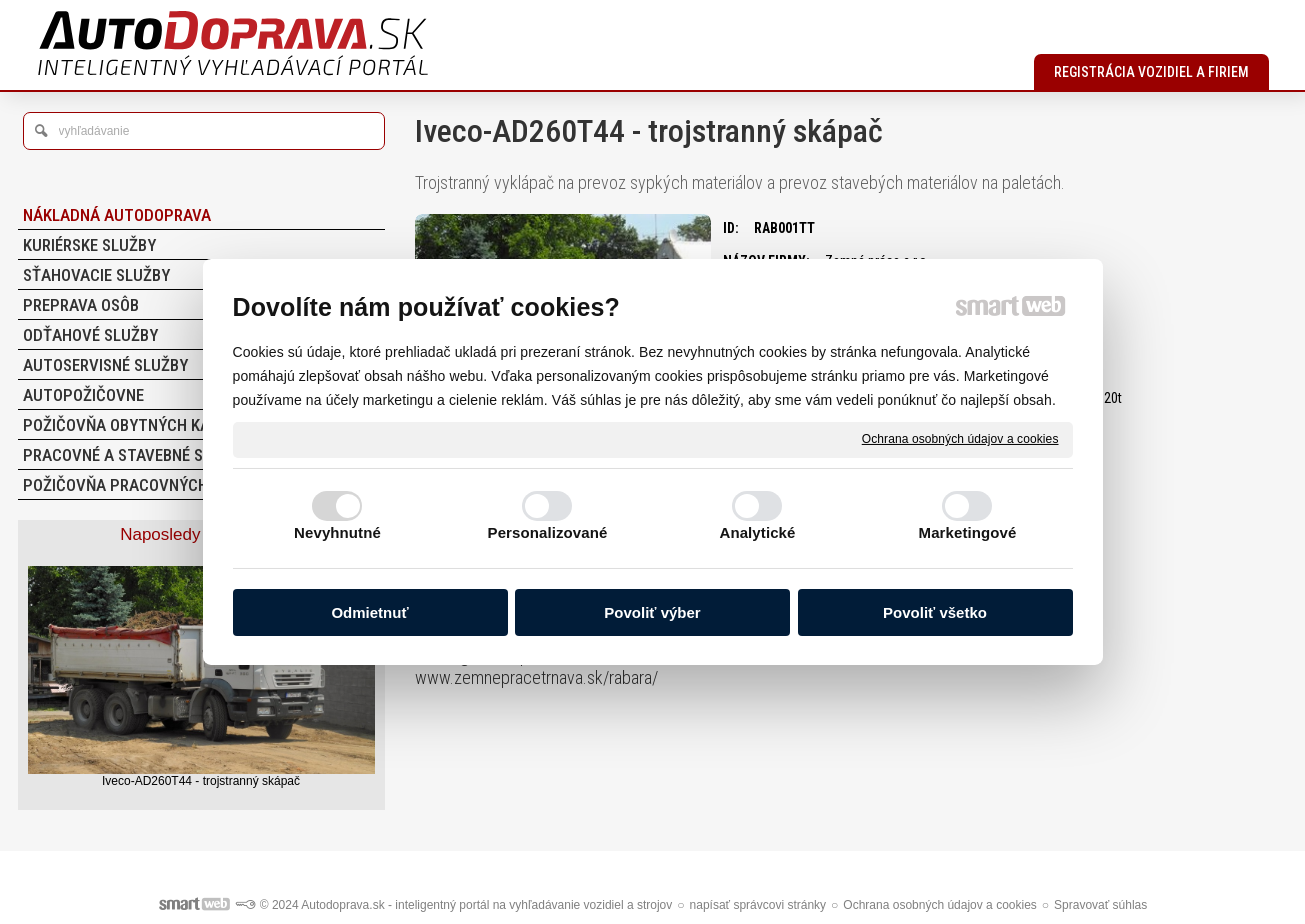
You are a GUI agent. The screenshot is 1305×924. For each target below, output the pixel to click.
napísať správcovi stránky (758, 905)
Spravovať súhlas (1100, 905)
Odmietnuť (369, 612)
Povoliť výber (652, 612)
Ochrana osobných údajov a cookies (960, 439)
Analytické (757, 532)
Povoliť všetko (935, 612)
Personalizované (548, 532)
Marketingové (968, 532)
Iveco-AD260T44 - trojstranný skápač (201, 781)
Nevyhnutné (337, 532)
